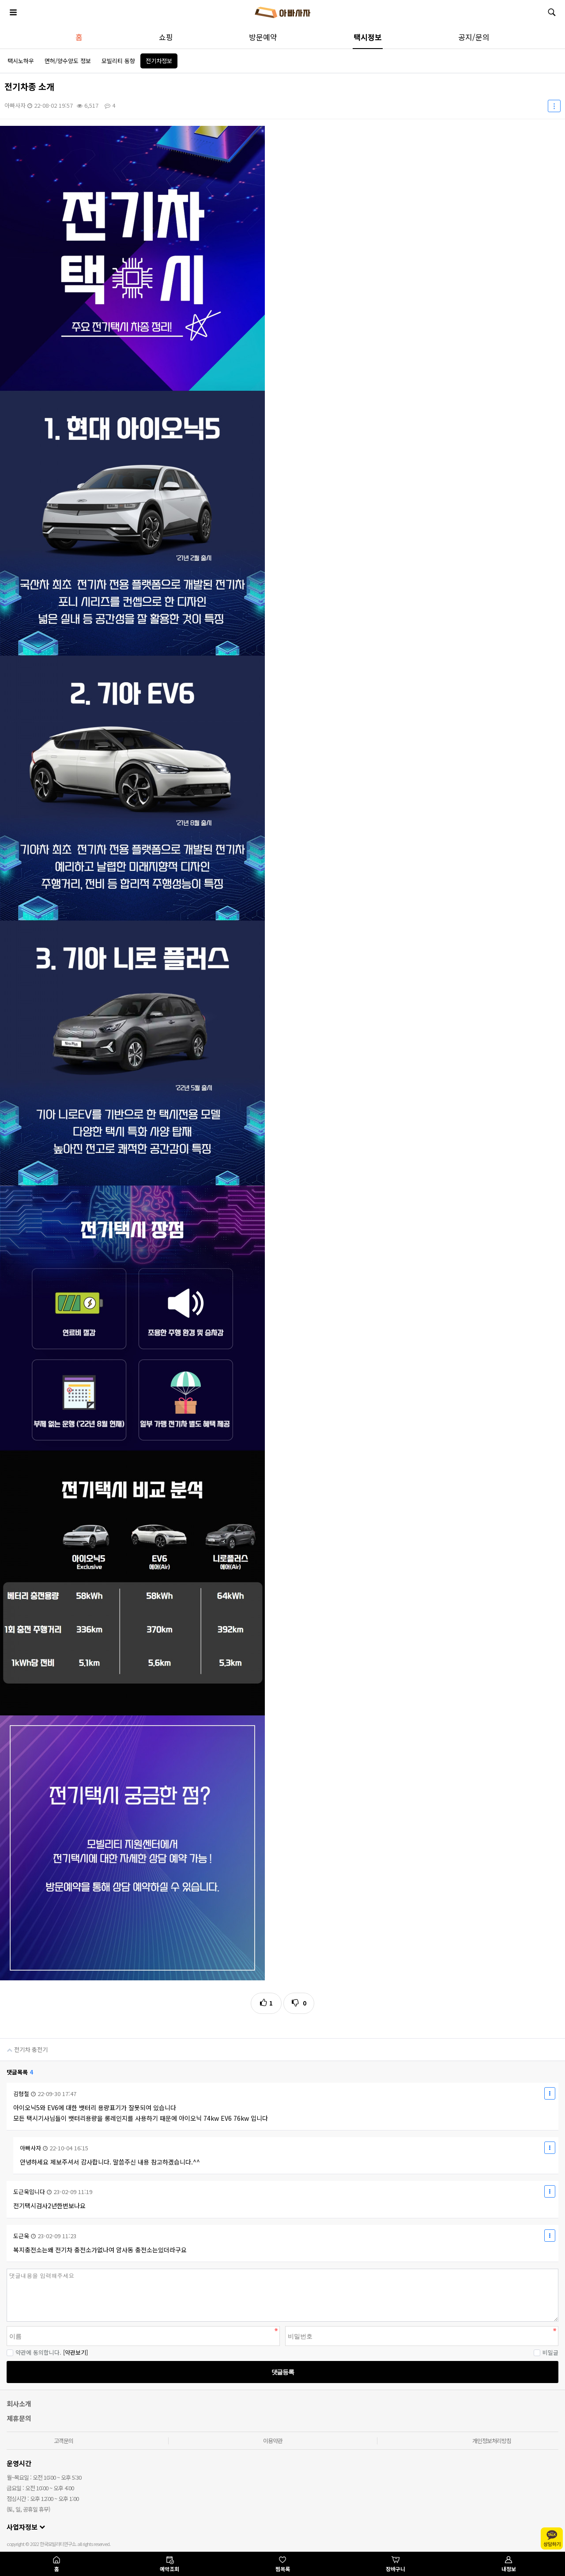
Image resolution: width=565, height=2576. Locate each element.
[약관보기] (75, 2352)
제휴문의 (19, 2418)
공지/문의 (474, 36)
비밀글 (546, 2352)
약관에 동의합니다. (34, 2352)
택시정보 (368, 36)
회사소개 (19, 2403)
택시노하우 (21, 61)
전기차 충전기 (24, 2046)
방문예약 (263, 36)
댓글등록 (282, 2372)
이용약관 (272, 2440)
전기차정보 (159, 61)
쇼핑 (166, 36)
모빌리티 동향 (118, 61)
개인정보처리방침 (491, 2440)
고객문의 (63, 2440)
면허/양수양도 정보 (68, 61)
